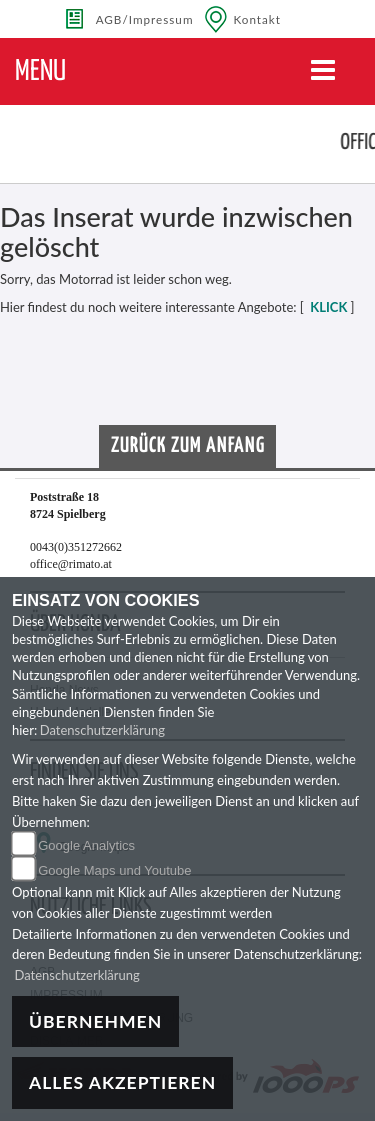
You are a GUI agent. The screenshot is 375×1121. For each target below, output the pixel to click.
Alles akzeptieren (122, 1082)
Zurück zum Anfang (188, 446)
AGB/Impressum (145, 19)
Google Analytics (86, 845)
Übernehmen (95, 1021)
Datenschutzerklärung (102, 730)
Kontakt (258, 19)
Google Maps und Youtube (114, 870)
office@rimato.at (71, 564)
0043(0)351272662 (76, 547)
